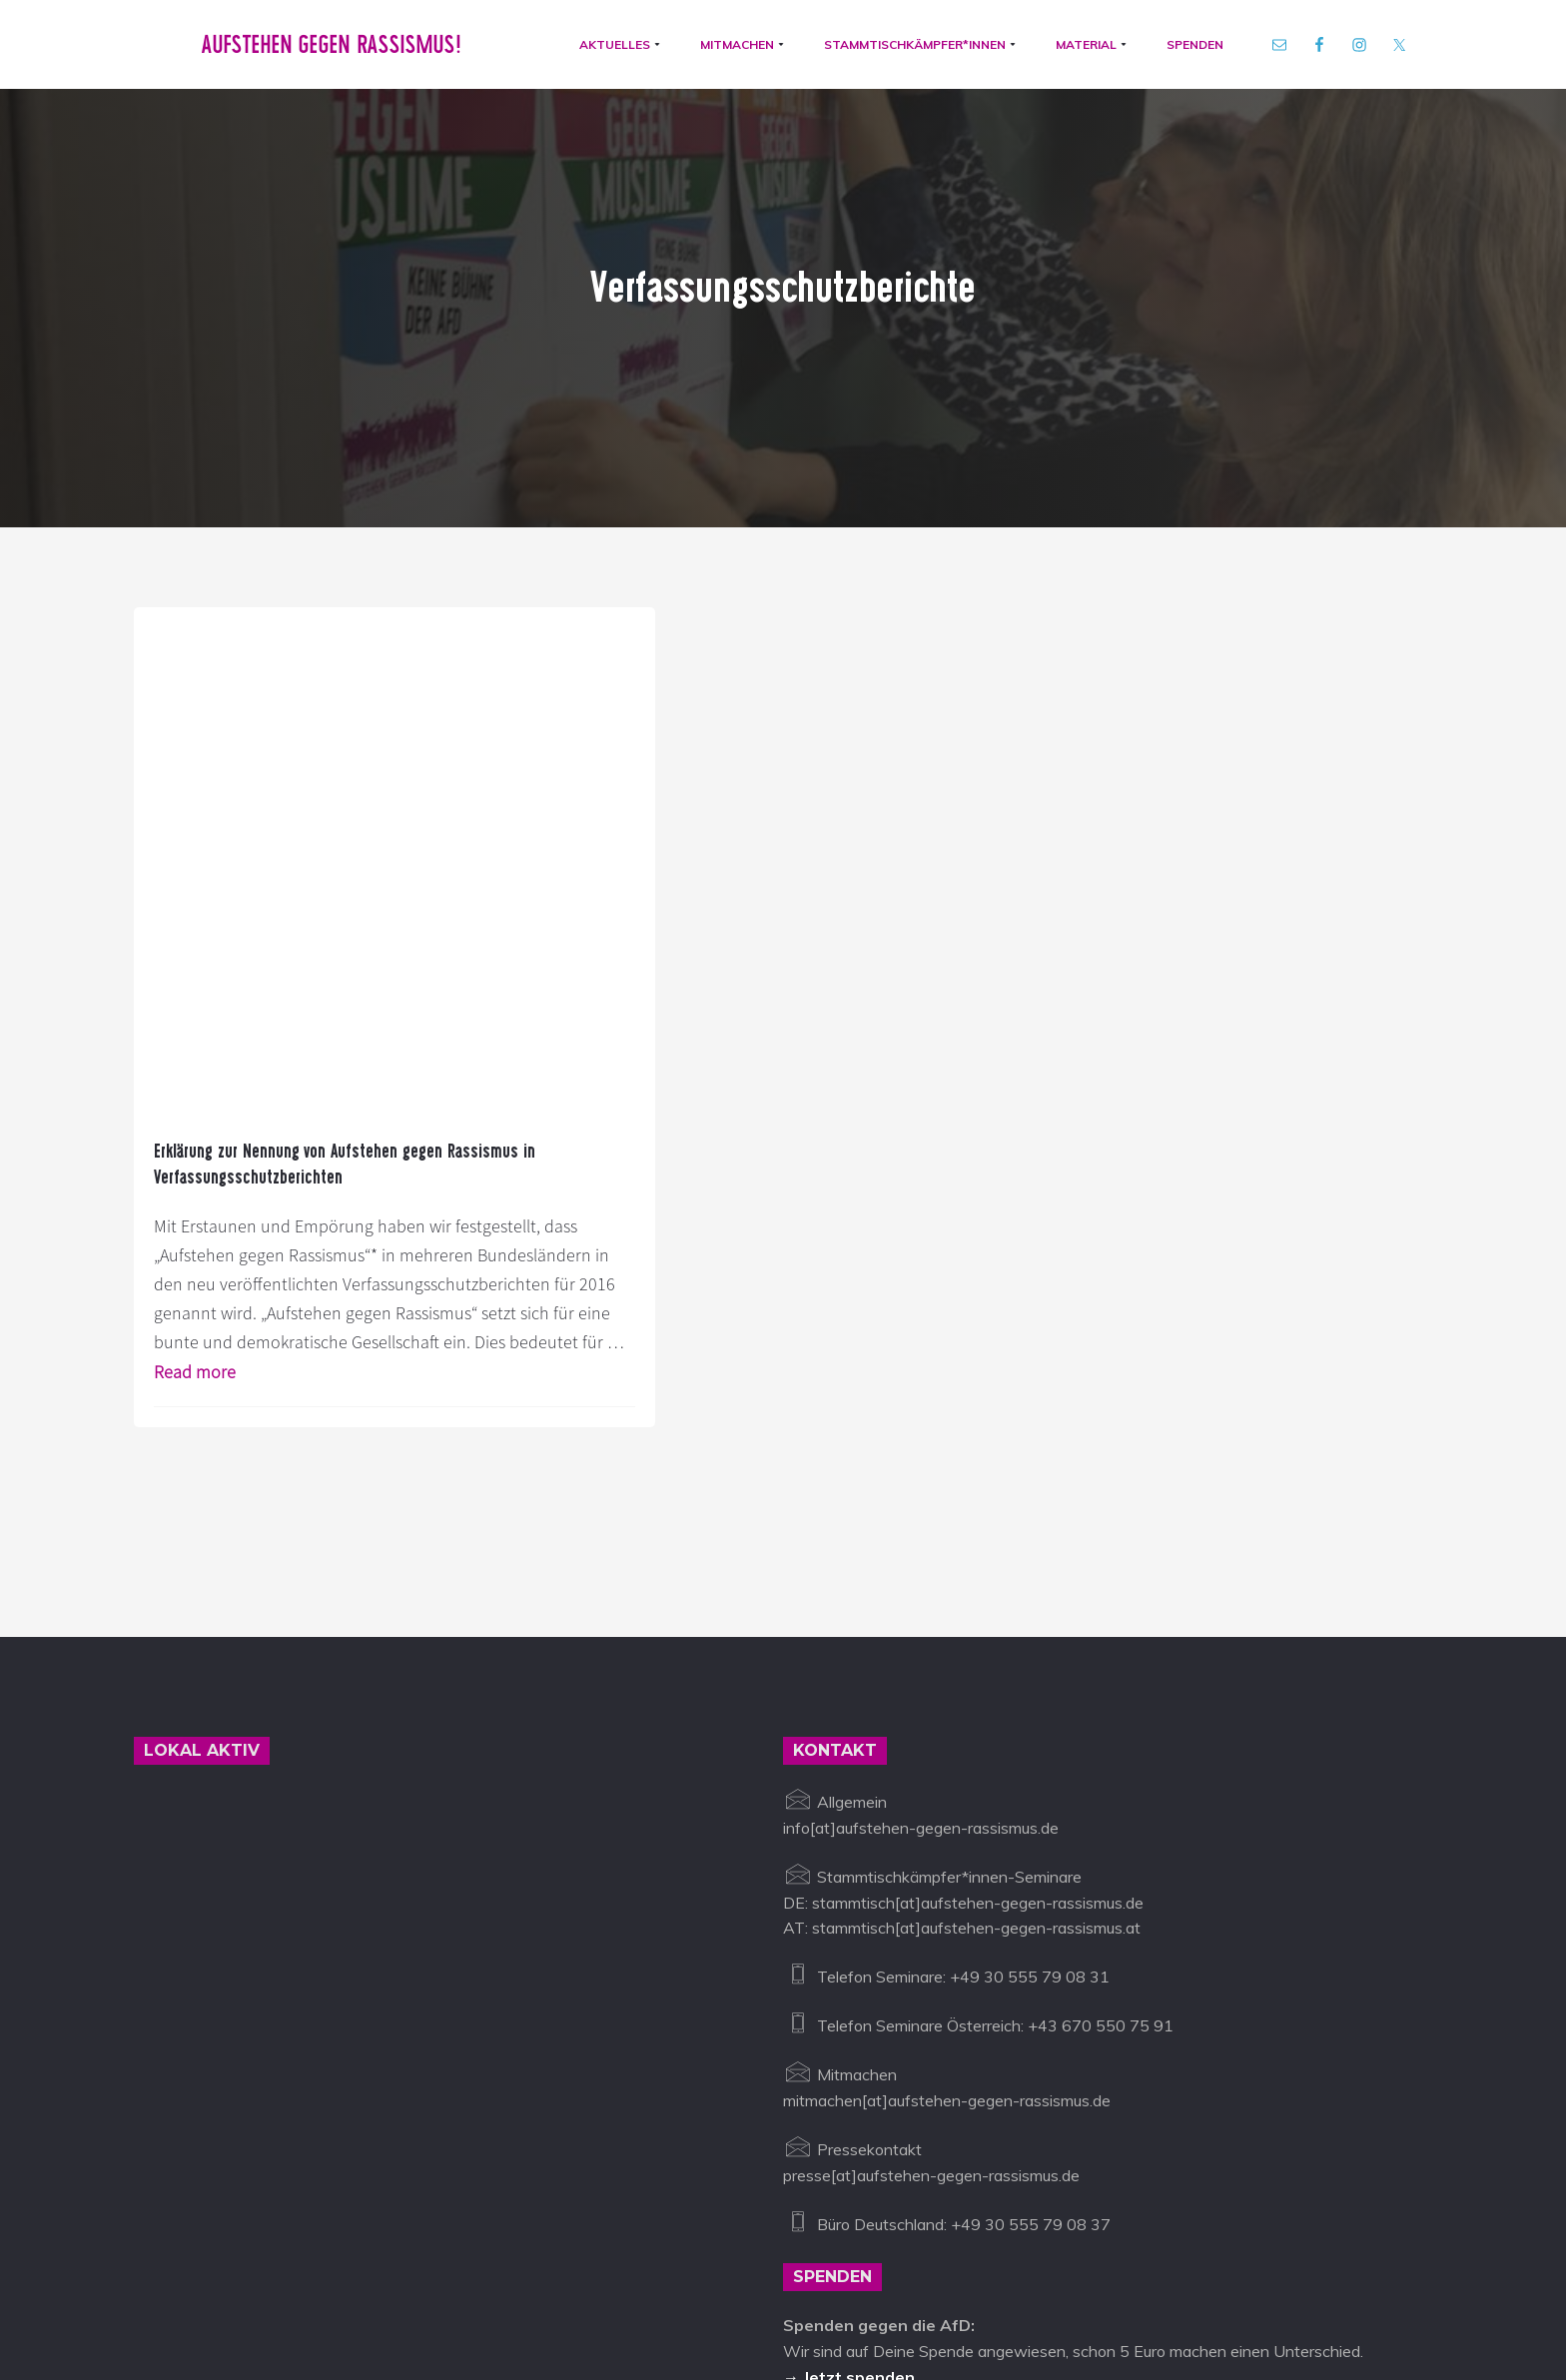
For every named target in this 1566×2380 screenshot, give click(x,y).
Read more (216, 1106)
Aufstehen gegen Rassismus (236, 2287)
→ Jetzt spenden (849, 2112)
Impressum (673, 2287)
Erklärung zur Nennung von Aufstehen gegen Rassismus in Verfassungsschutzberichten (275, 741)
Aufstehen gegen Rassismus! (325, 48)
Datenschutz (773, 2287)
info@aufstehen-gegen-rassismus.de (485, 2287)
